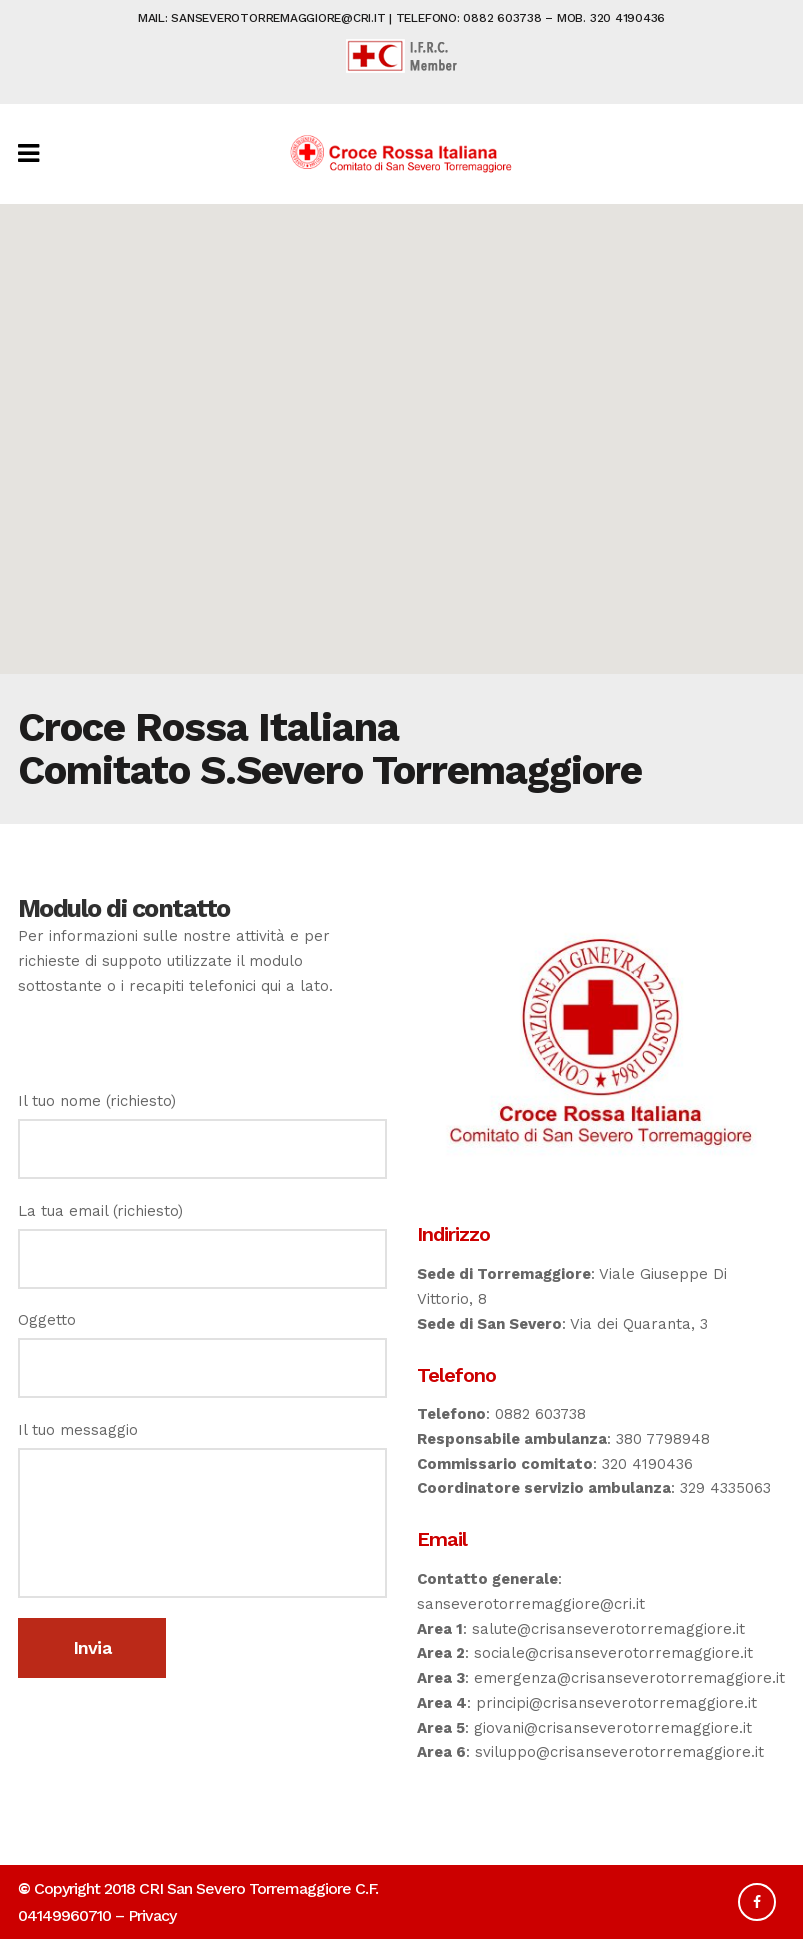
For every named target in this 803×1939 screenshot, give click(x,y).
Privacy (152, 1915)
